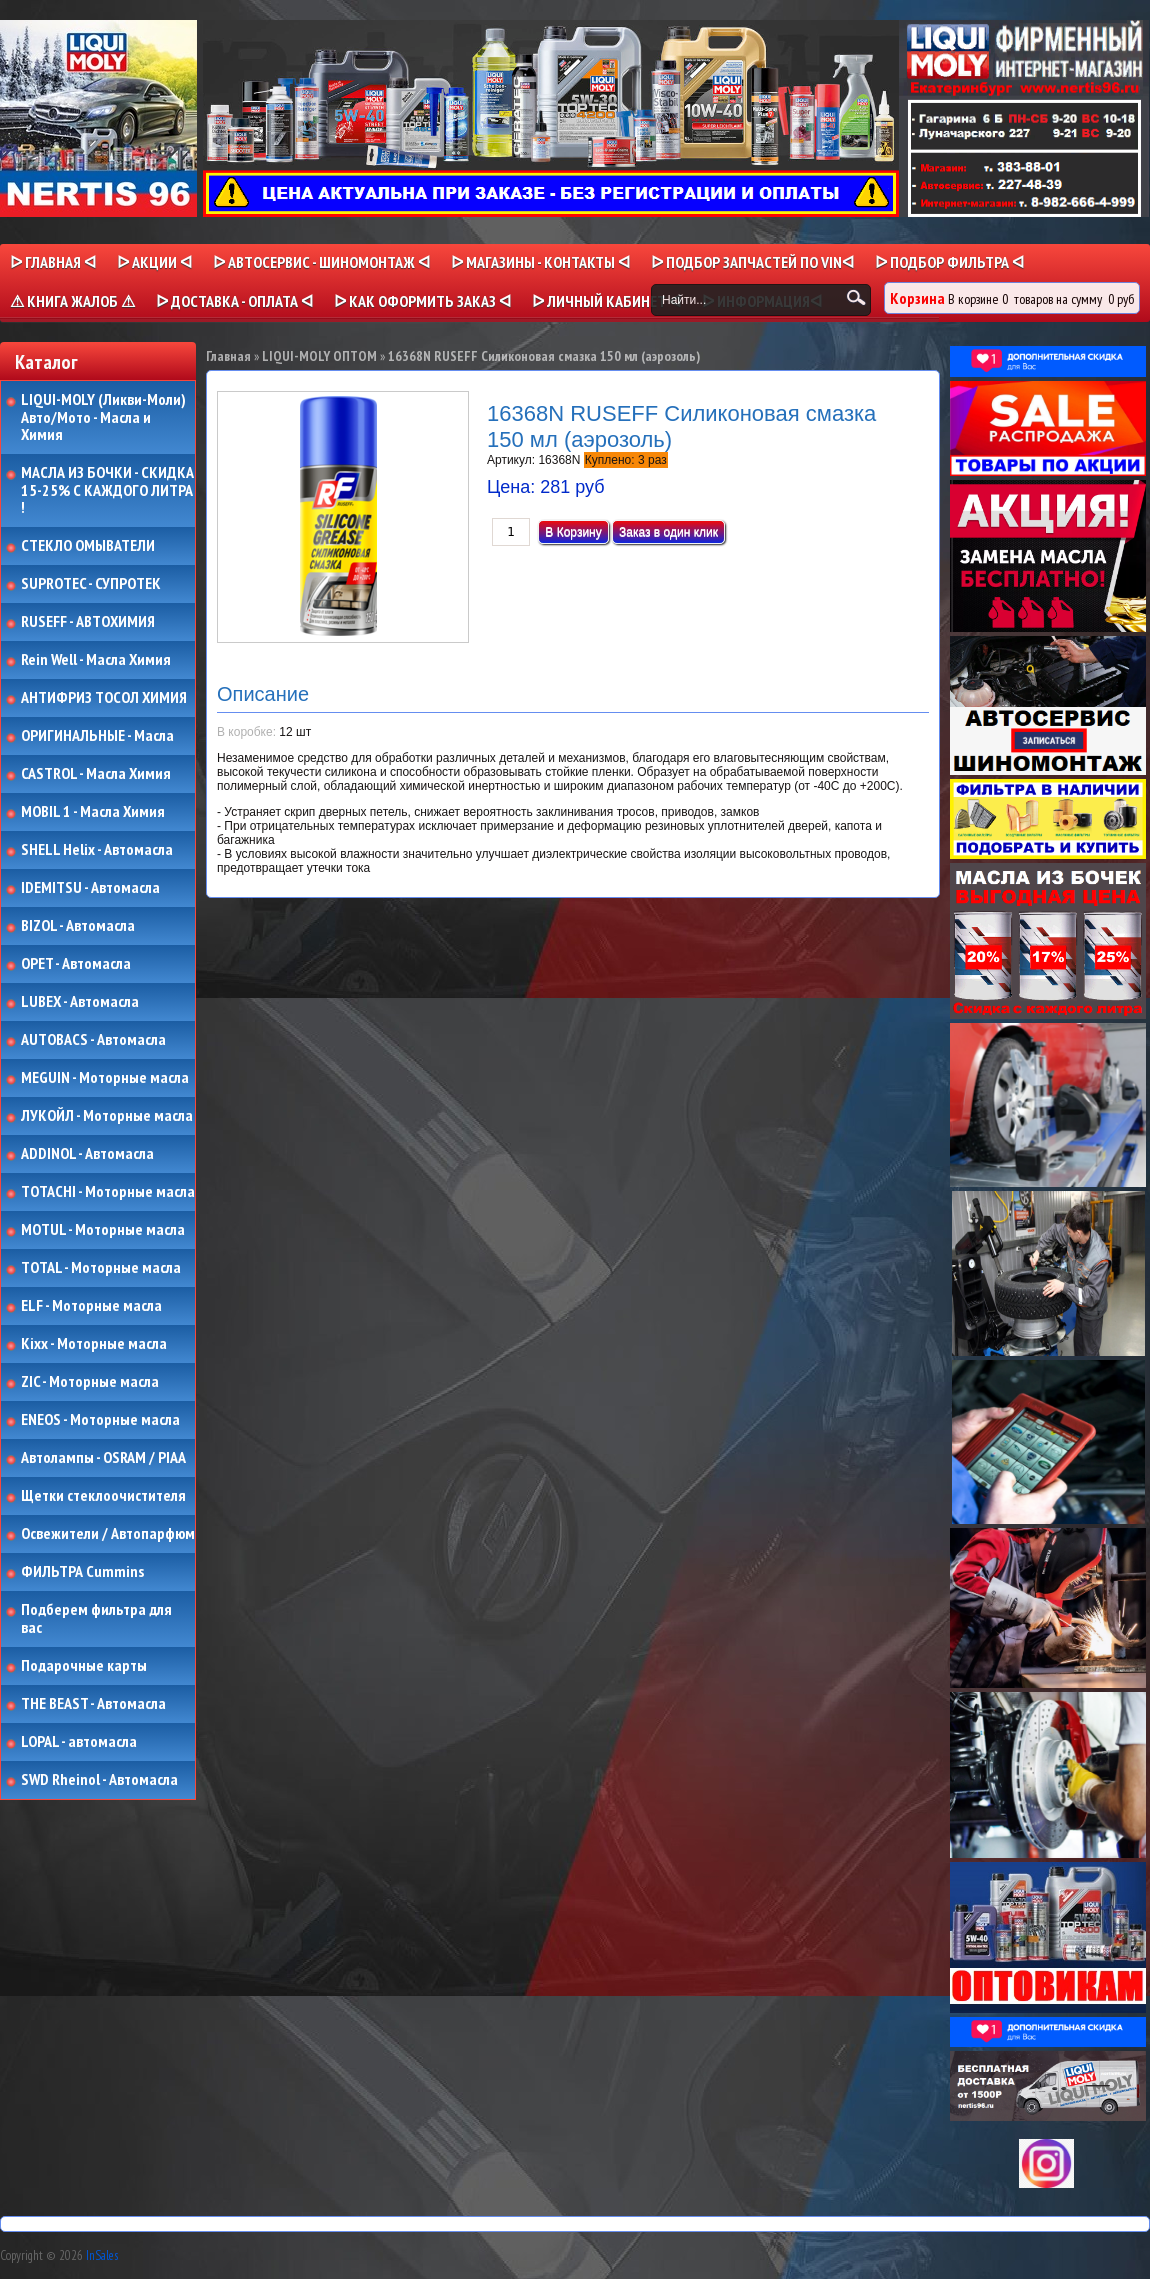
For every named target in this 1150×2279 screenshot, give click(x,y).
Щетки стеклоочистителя (103, 1496)
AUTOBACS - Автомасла (93, 1040)
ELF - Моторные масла (91, 1306)
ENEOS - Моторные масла (100, 1420)
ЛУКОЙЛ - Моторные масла (107, 1116)
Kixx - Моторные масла (94, 1344)
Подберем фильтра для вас (96, 1618)
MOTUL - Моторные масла (103, 1230)
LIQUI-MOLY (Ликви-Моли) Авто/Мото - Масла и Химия (105, 417)
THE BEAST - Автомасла (93, 1704)
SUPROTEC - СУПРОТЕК (91, 584)
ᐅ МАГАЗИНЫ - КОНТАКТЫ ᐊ (540, 262)
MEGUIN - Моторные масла (105, 1078)
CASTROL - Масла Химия (96, 774)
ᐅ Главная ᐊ (53, 262)
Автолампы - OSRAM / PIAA (103, 1458)
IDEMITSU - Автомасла (90, 888)
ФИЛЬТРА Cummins (82, 1572)
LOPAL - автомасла (79, 1742)
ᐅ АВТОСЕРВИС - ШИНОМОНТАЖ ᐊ (321, 262)
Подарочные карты (84, 1666)
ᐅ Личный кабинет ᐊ (606, 301)
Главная (228, 356)
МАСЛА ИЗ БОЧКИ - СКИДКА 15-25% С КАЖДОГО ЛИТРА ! (107, 490)
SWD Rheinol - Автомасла (99, 1780)
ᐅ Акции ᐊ (154, 262)
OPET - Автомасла (76, 964)
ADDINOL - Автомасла (87, 1154)
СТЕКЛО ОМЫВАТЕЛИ (88, 546)
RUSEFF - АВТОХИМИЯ (88, 622)
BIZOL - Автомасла (78, 926)
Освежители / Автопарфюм (108, 1534)
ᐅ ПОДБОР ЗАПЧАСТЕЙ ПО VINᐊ (752, 262)
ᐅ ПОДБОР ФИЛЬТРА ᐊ (949, 262)
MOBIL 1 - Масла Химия (93, 812)
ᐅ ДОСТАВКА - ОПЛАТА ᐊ (234, 301)
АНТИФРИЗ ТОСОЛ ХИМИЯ (104, 698)
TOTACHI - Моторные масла (108, 1192)
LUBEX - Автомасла (80, 1002)
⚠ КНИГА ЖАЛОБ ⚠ (72, 301)
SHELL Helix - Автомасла (97, 850)
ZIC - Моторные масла (90, 1382)
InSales (102, 2255)
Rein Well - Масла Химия (96, 660)
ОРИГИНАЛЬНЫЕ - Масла (97, 736)
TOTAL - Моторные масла (101, 1268)
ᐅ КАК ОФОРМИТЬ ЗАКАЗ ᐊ (422, 301)
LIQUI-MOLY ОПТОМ (319, 356)
